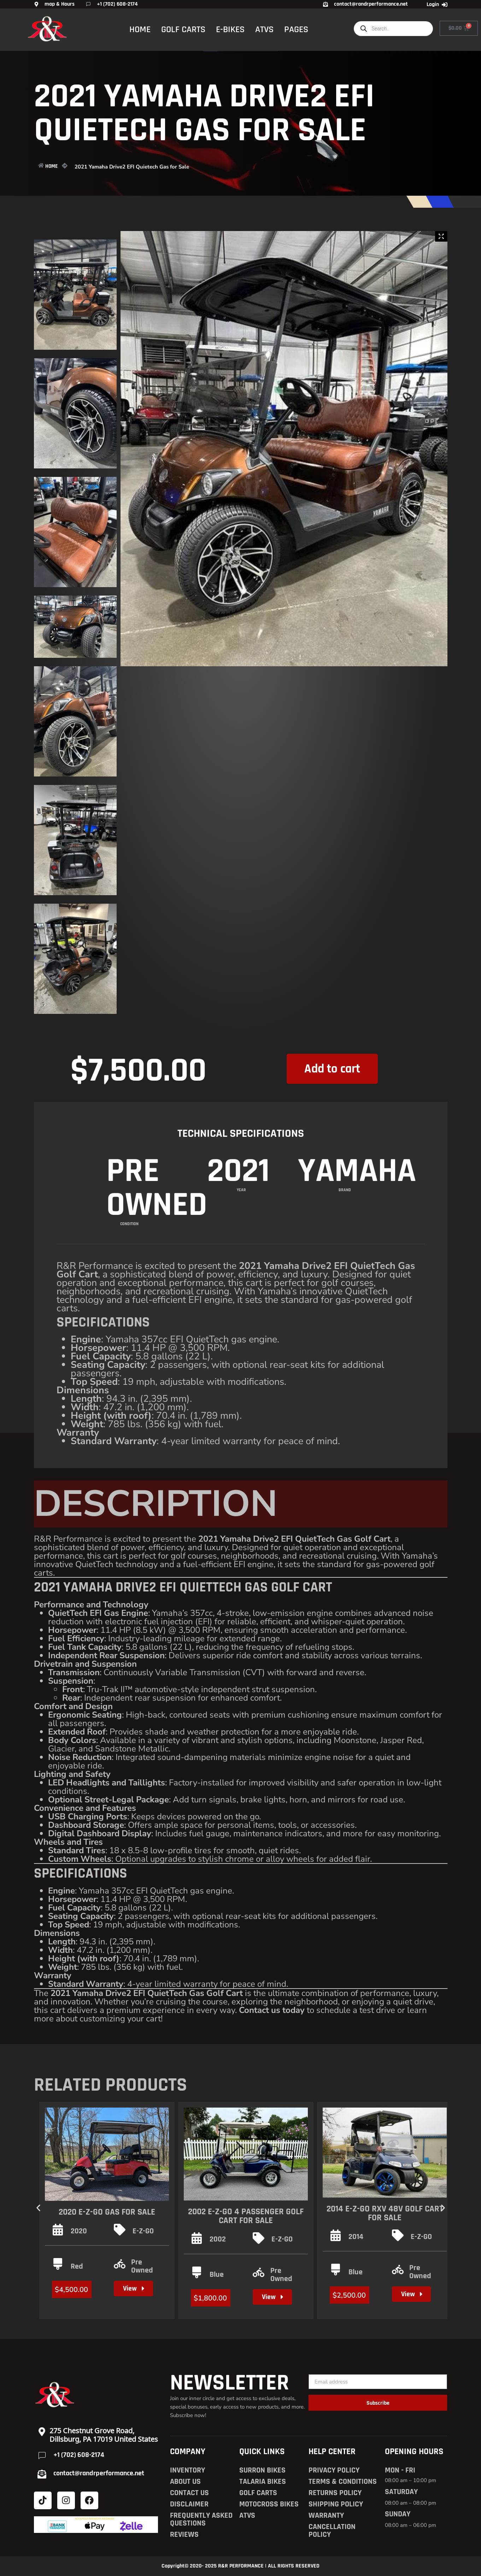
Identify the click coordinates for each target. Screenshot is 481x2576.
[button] (38, 2208)
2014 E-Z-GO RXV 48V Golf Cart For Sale (385, 2213)
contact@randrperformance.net (98, 2473)
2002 (218, 2239)
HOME (140, 29)
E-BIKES (230, 29)
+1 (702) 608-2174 (78, 2454)
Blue (217, 2275)
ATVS (264, 29)
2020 (79, 2231)
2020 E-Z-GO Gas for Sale (107, 2212)
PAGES (296, 29)
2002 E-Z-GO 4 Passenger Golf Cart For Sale (246, 2216)
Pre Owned (142, 2266)
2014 (355, 2237)
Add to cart (332, 1075)
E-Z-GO (143, 2231)
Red (77, 2266)
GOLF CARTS (183, 29)
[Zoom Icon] (441, 236)
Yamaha (357, 1231)
